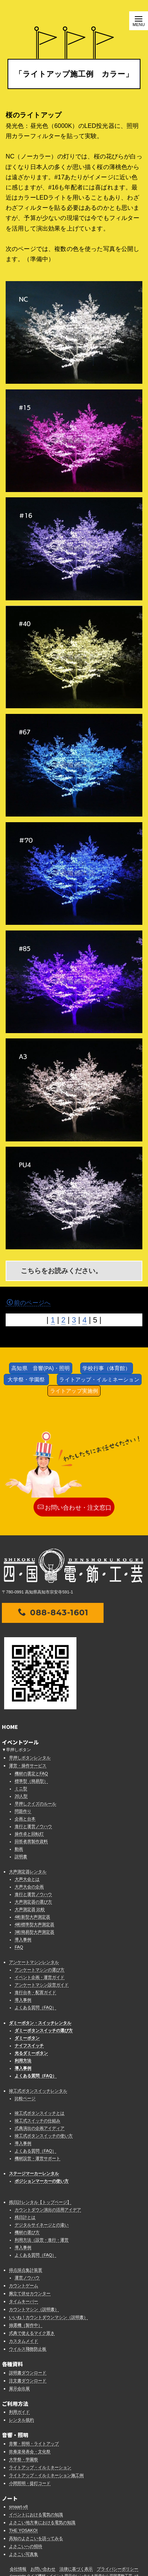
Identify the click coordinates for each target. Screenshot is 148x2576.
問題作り (23, 1811)
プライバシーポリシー (117, 2569)
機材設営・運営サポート (37, 2158)
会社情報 (18, 2569)
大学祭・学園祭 (26, 1379)
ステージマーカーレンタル (34, 2173)
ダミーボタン (27, 2038)
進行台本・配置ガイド (35, 1992)
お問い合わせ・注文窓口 (75, 1507)
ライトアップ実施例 (74, 1391)
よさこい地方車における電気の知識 (42, 2522)
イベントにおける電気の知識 (36, 2514)
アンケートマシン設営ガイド (42, 1984)
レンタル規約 (21, 2420)
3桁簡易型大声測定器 (34, 1932)
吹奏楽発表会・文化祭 (29, 2451)
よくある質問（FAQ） (35, 2007)
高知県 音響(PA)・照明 (40, 1368)
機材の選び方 (27, 2232)
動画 (19, 1849)
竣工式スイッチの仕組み (37, 2120)
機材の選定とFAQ (31, 1773)
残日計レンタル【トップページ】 (40, 2202)
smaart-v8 (18, 2506)
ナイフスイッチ (29, 2045)
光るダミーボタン (31, 2053)
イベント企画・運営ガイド (39, 1977)
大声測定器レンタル (27, 1871)
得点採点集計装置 (25, 2270)
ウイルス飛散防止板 (27, 2349)
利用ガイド (19, 2412)
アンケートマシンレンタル (34, 1962)
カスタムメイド (23, 2341)
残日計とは (25, 2217)
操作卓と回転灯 (29, 1834)
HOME (10, 1726)
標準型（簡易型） (31, 1781)
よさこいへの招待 (25, 2546)
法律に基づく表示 (76, 2569)
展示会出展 (19, 2388)
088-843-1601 (53, 1612)
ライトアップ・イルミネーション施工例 (46, 2475)
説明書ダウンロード (27, 2372)
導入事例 (23, 1939)
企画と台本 (25, 1818)
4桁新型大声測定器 (32, 1917)
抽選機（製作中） (25, 2325)
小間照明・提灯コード (29, 2483)
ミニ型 (21, 1788)
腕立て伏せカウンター (29, 2293)
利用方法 (23, 2060)
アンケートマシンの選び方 (39, 1969)
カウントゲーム (23, 2285)
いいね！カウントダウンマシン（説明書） (48, 2317)
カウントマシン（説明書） (34, 2309)
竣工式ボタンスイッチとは (39, 2113)
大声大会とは (27, 1879)
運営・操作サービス (27, 1765)
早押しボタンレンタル (29, 1757)
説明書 (21, 1856)
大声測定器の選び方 (33, 1901)
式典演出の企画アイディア (39, 2128)
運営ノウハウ (27, 2277)
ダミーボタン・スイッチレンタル (40, 2023)
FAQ (19, 1947)
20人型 (21, 1796)
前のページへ (28, 1303)
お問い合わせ (43, 2569)
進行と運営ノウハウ (33, 1826)
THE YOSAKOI (23, 2530)
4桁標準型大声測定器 (34, 1924)
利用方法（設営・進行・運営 (42, 2240)
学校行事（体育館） (106, 1368)
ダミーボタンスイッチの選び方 (44, 2030)
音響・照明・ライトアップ (34, 2443)
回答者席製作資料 (31, 1841)
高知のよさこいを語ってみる (36, 2538)
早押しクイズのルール (35, 1803)
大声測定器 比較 (30, 1909)
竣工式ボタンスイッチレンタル (38, 2090)
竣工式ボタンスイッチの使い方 (44, 2135)
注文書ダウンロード (27, 2380)
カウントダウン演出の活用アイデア (48, 2209)
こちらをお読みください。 (61, 1271)
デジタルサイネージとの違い (42, 2224)
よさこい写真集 (23, 2554)
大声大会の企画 (29, 1886)
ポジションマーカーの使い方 (42, 2181)
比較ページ (25, 2098)
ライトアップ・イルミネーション (99, 1379)
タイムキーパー (23, 2301)
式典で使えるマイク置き (32, 2333)
